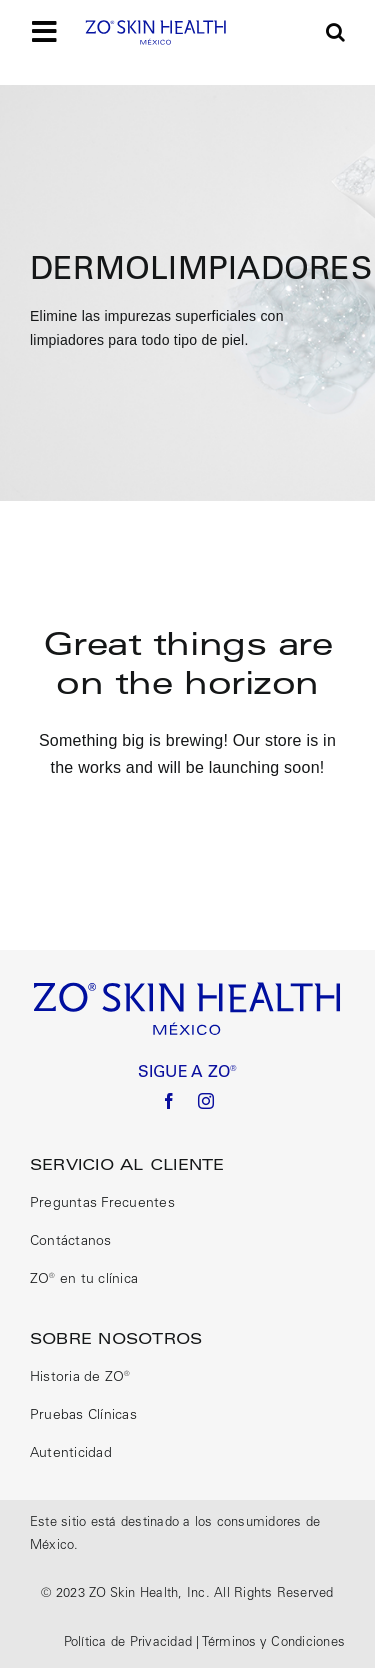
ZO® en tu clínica (84, 1280)
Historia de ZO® (80, 1378)
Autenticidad (71, 1454)
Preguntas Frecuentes (102, 1204)
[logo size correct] (156, 26)
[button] (335, 32)
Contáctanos (71, 1242)
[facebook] (169, 1101)
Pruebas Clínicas (83, 1416)
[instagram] (206, 1101)
